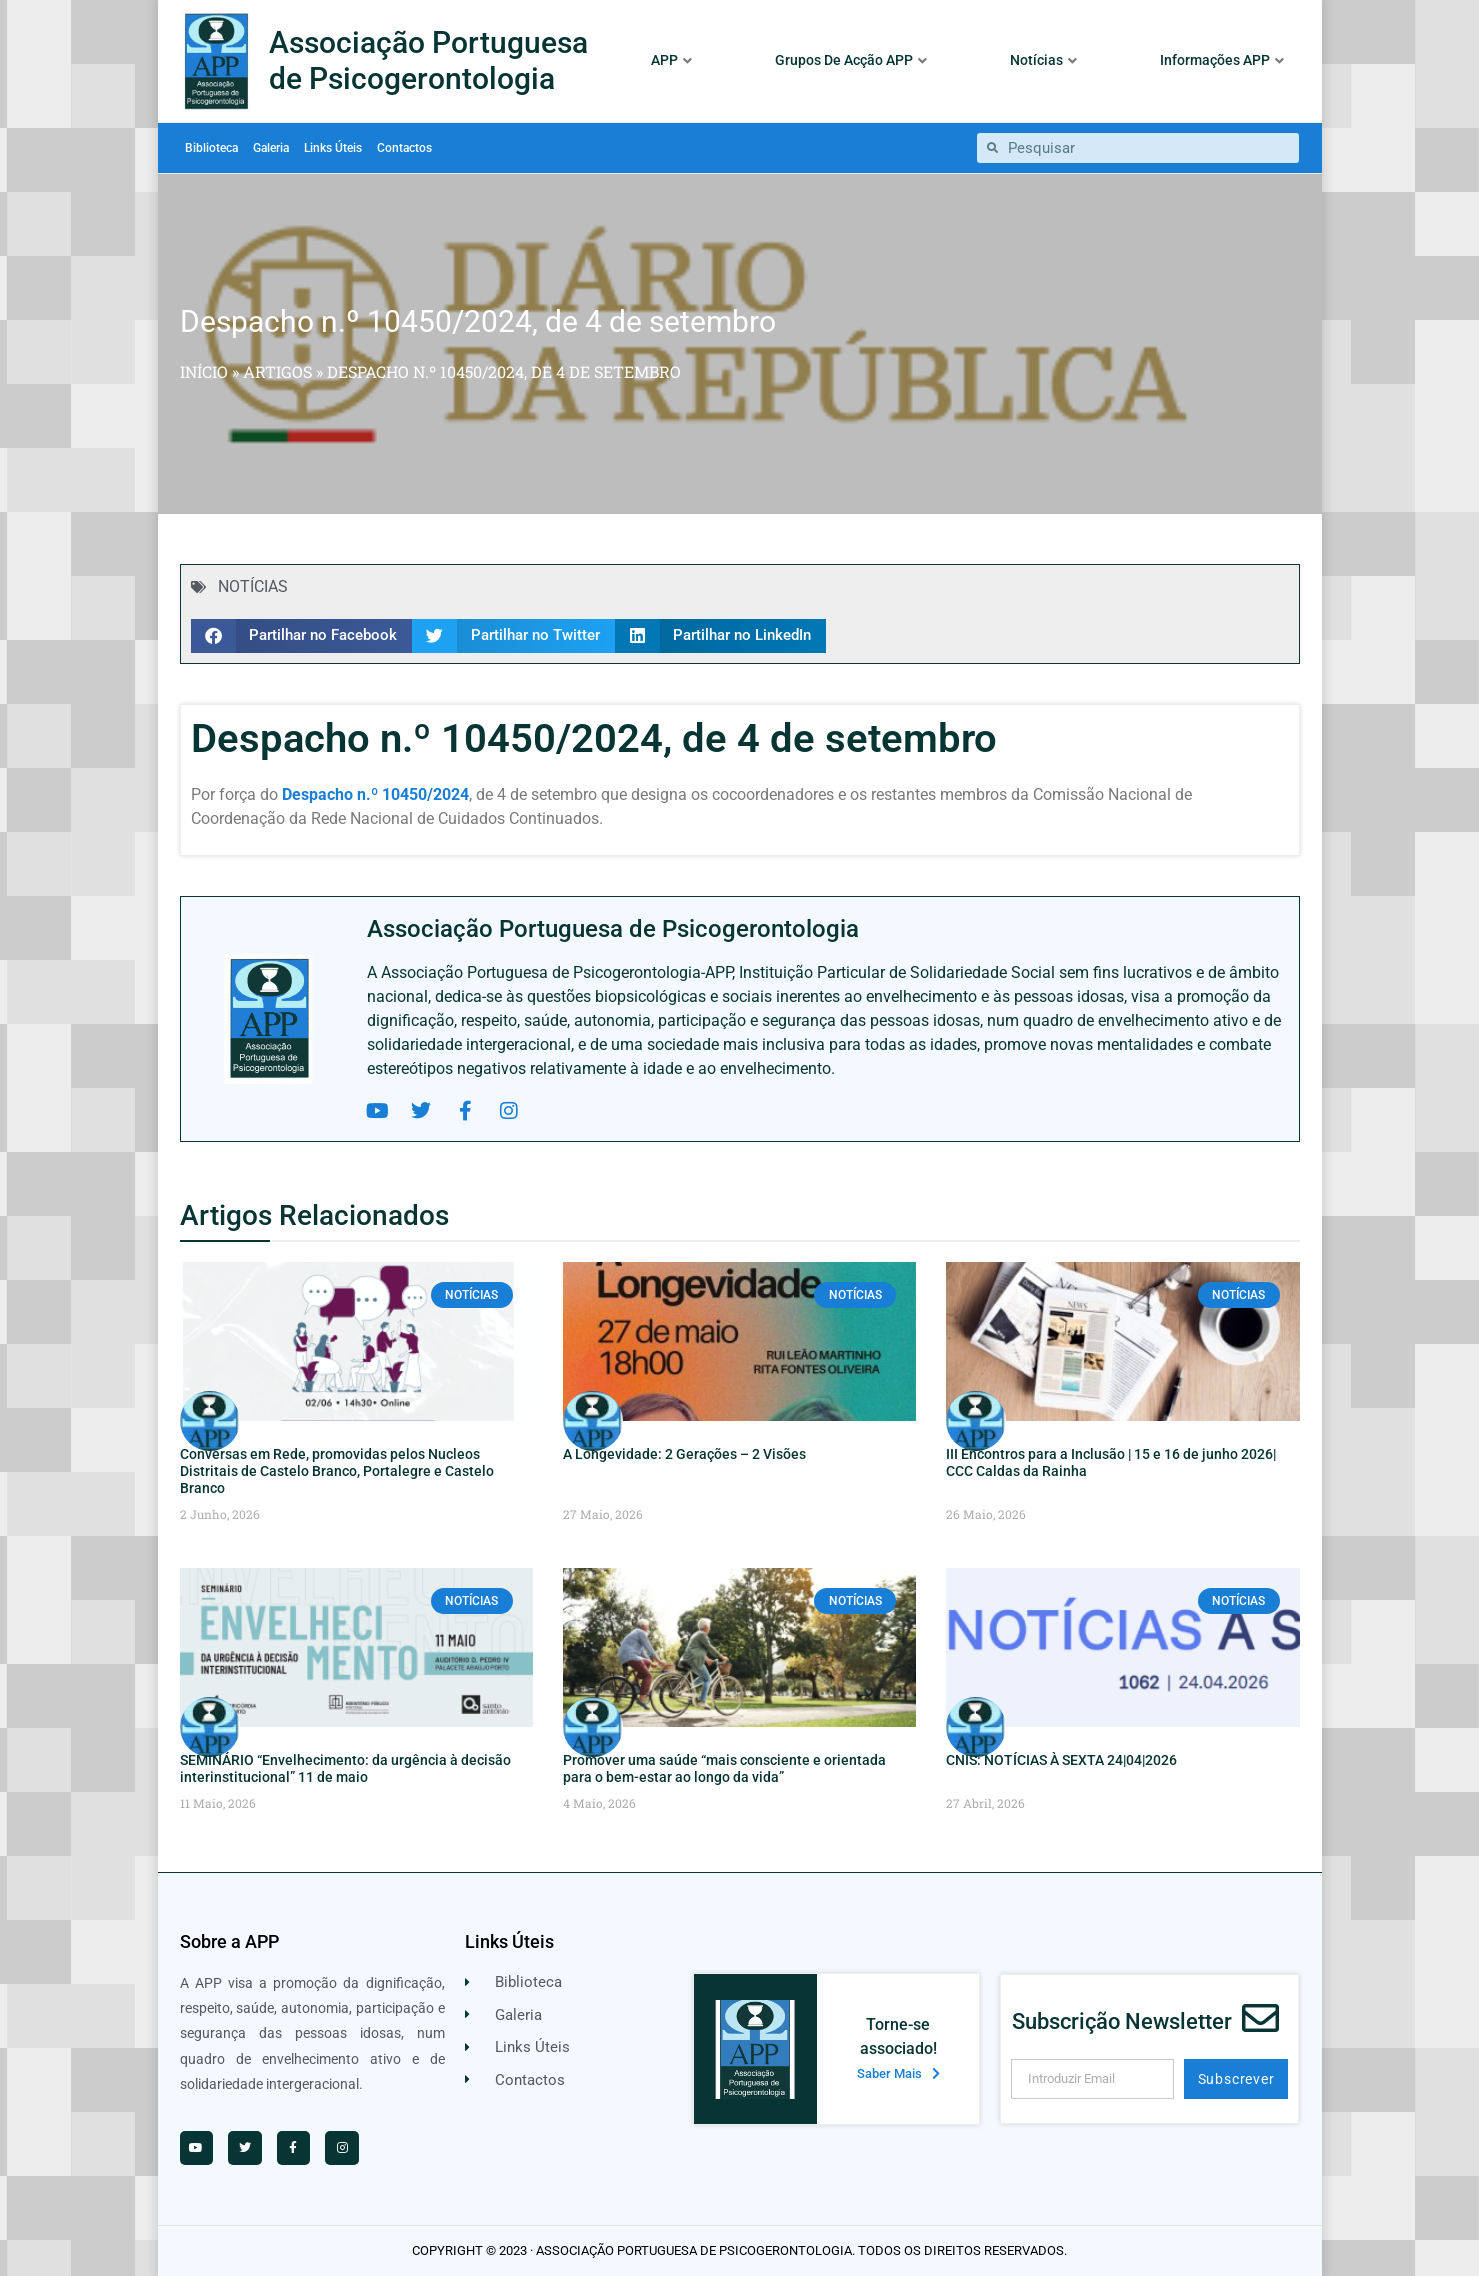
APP (671, 60)
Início (204, 371)
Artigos (277, 371)
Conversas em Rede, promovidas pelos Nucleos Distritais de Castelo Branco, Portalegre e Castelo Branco (337, 1471)
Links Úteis (333, 148)
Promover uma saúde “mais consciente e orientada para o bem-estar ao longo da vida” (724, 1768)
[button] (302, 636)
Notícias (1043, 60)
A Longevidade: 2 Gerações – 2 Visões (684, 1454)
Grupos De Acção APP (851, 60)
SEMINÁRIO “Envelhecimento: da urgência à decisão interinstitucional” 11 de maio (345, 1768)
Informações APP (1222, 60)
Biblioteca (211, 148)
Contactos (404, 148)
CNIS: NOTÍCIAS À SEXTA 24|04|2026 (1061, 1760)
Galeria (271, 148)
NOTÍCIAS (253, 586)
